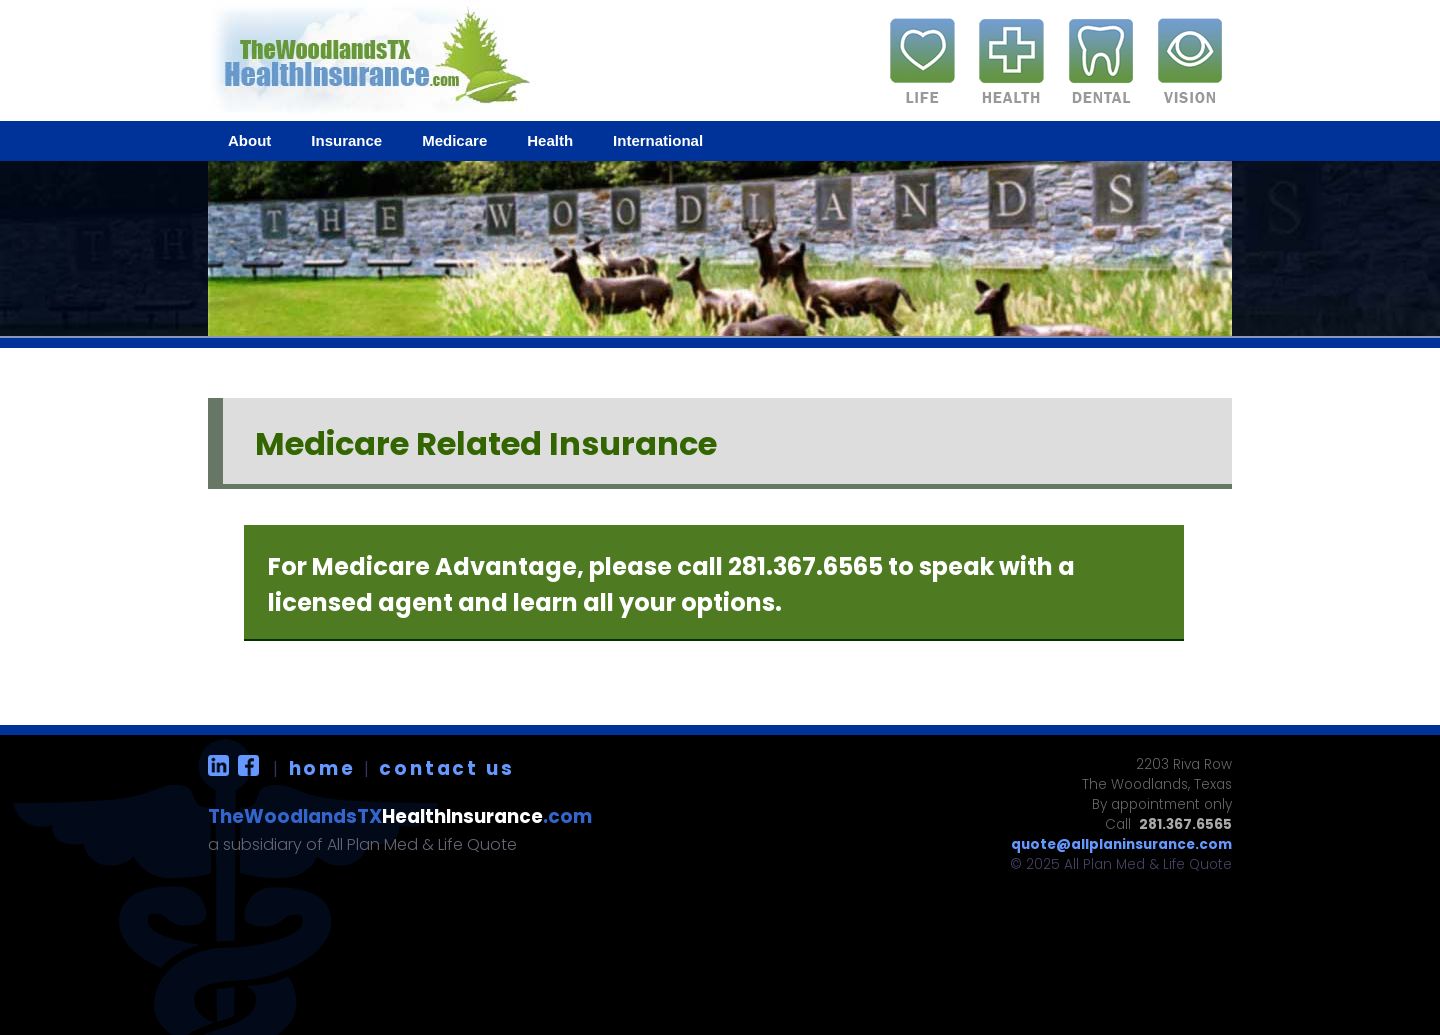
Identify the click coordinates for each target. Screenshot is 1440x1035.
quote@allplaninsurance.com (1121, 844)
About (249, 140)
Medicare (454, 140)
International (658, 140)
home (322, 768)
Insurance (346, 140)
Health (550, 140)
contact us (446, 768)
